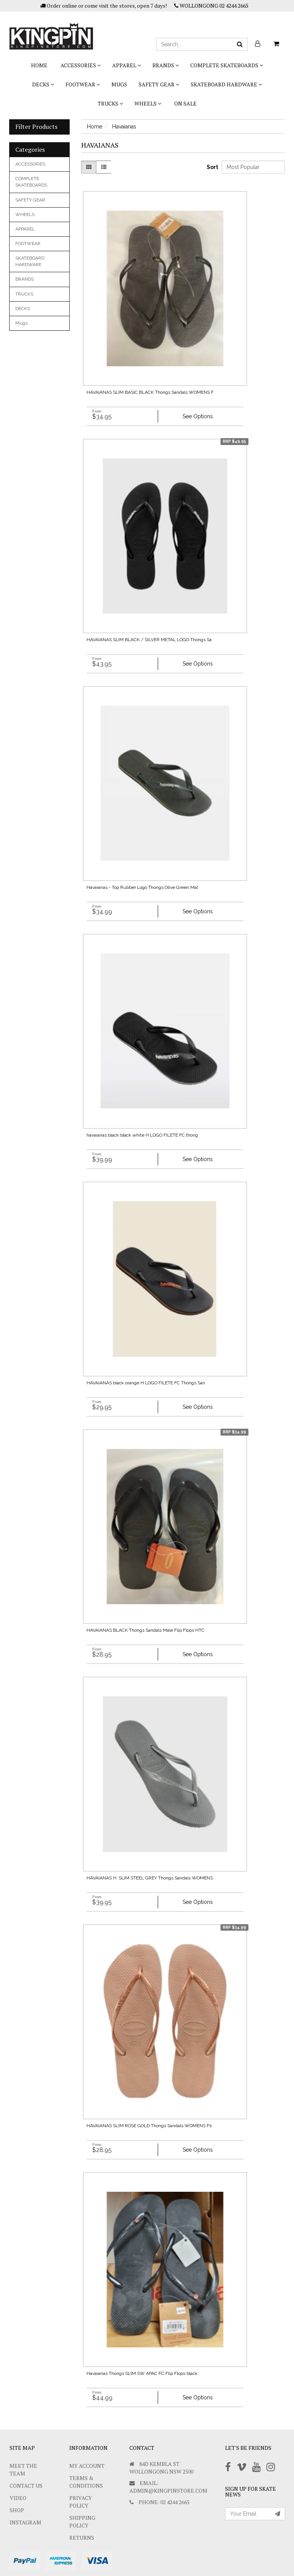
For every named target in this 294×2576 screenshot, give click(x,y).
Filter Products (36, 126)
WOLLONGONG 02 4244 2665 (211, 5)
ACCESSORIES (80, 65)
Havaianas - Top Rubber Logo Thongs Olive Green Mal (142, 887)
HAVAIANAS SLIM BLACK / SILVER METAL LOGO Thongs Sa (149, 639)
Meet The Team (23, 2469)
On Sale (185, 103)
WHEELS (147, 103)
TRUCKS (110, 103)
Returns (81, 2537)
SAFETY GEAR (159, 84)
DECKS (43, 84)
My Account (87, 2465)
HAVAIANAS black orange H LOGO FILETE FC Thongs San (146, 1382)
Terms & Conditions (86, 2481)
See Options (198, 416)
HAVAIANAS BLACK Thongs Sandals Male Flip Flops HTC (145, 1630)
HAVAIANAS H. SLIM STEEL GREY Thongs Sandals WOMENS (150, 1878)
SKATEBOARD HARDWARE (226, 84)
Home (39, 65)
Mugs (119, 84)
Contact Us (26, 2485)
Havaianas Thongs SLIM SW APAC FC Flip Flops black (142, 2373)
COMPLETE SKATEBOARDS (226, 65)
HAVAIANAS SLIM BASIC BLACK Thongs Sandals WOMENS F (150, 392)
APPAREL (126, 65)
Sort (211, 167)
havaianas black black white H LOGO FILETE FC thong (142, 1135)
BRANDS (165, 65)
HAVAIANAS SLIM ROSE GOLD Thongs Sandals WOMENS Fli (149, 2125)
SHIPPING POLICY (82, 2521)
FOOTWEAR (82, 84)
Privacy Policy (80, 2501)
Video (18, 2497)
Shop (17, 2510)
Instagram (25, 2522)
